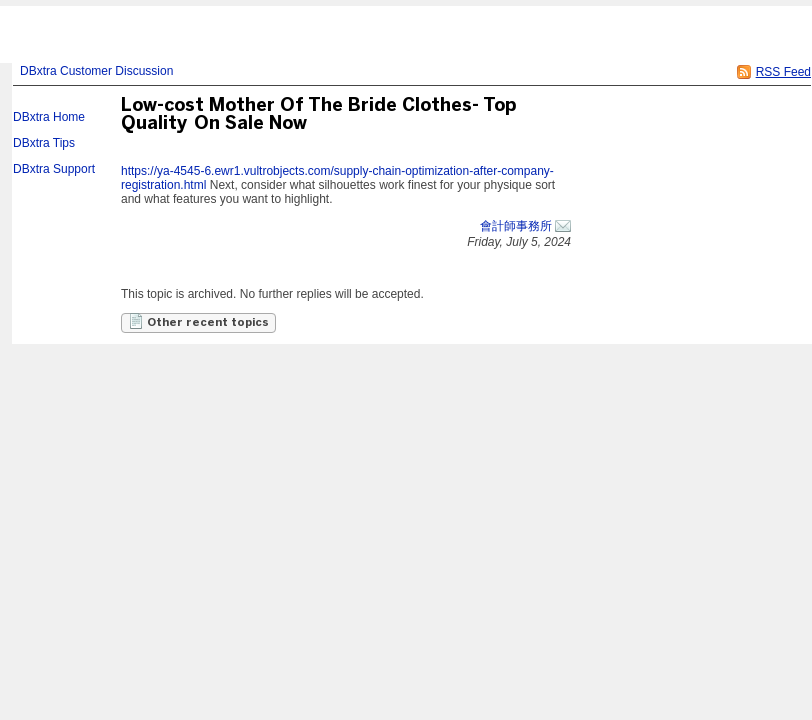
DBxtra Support (54, 169)
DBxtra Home (49, 117)
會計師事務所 (516, 226)
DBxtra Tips (44, 143)
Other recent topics (198, 321)
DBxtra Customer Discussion (96, 71)
